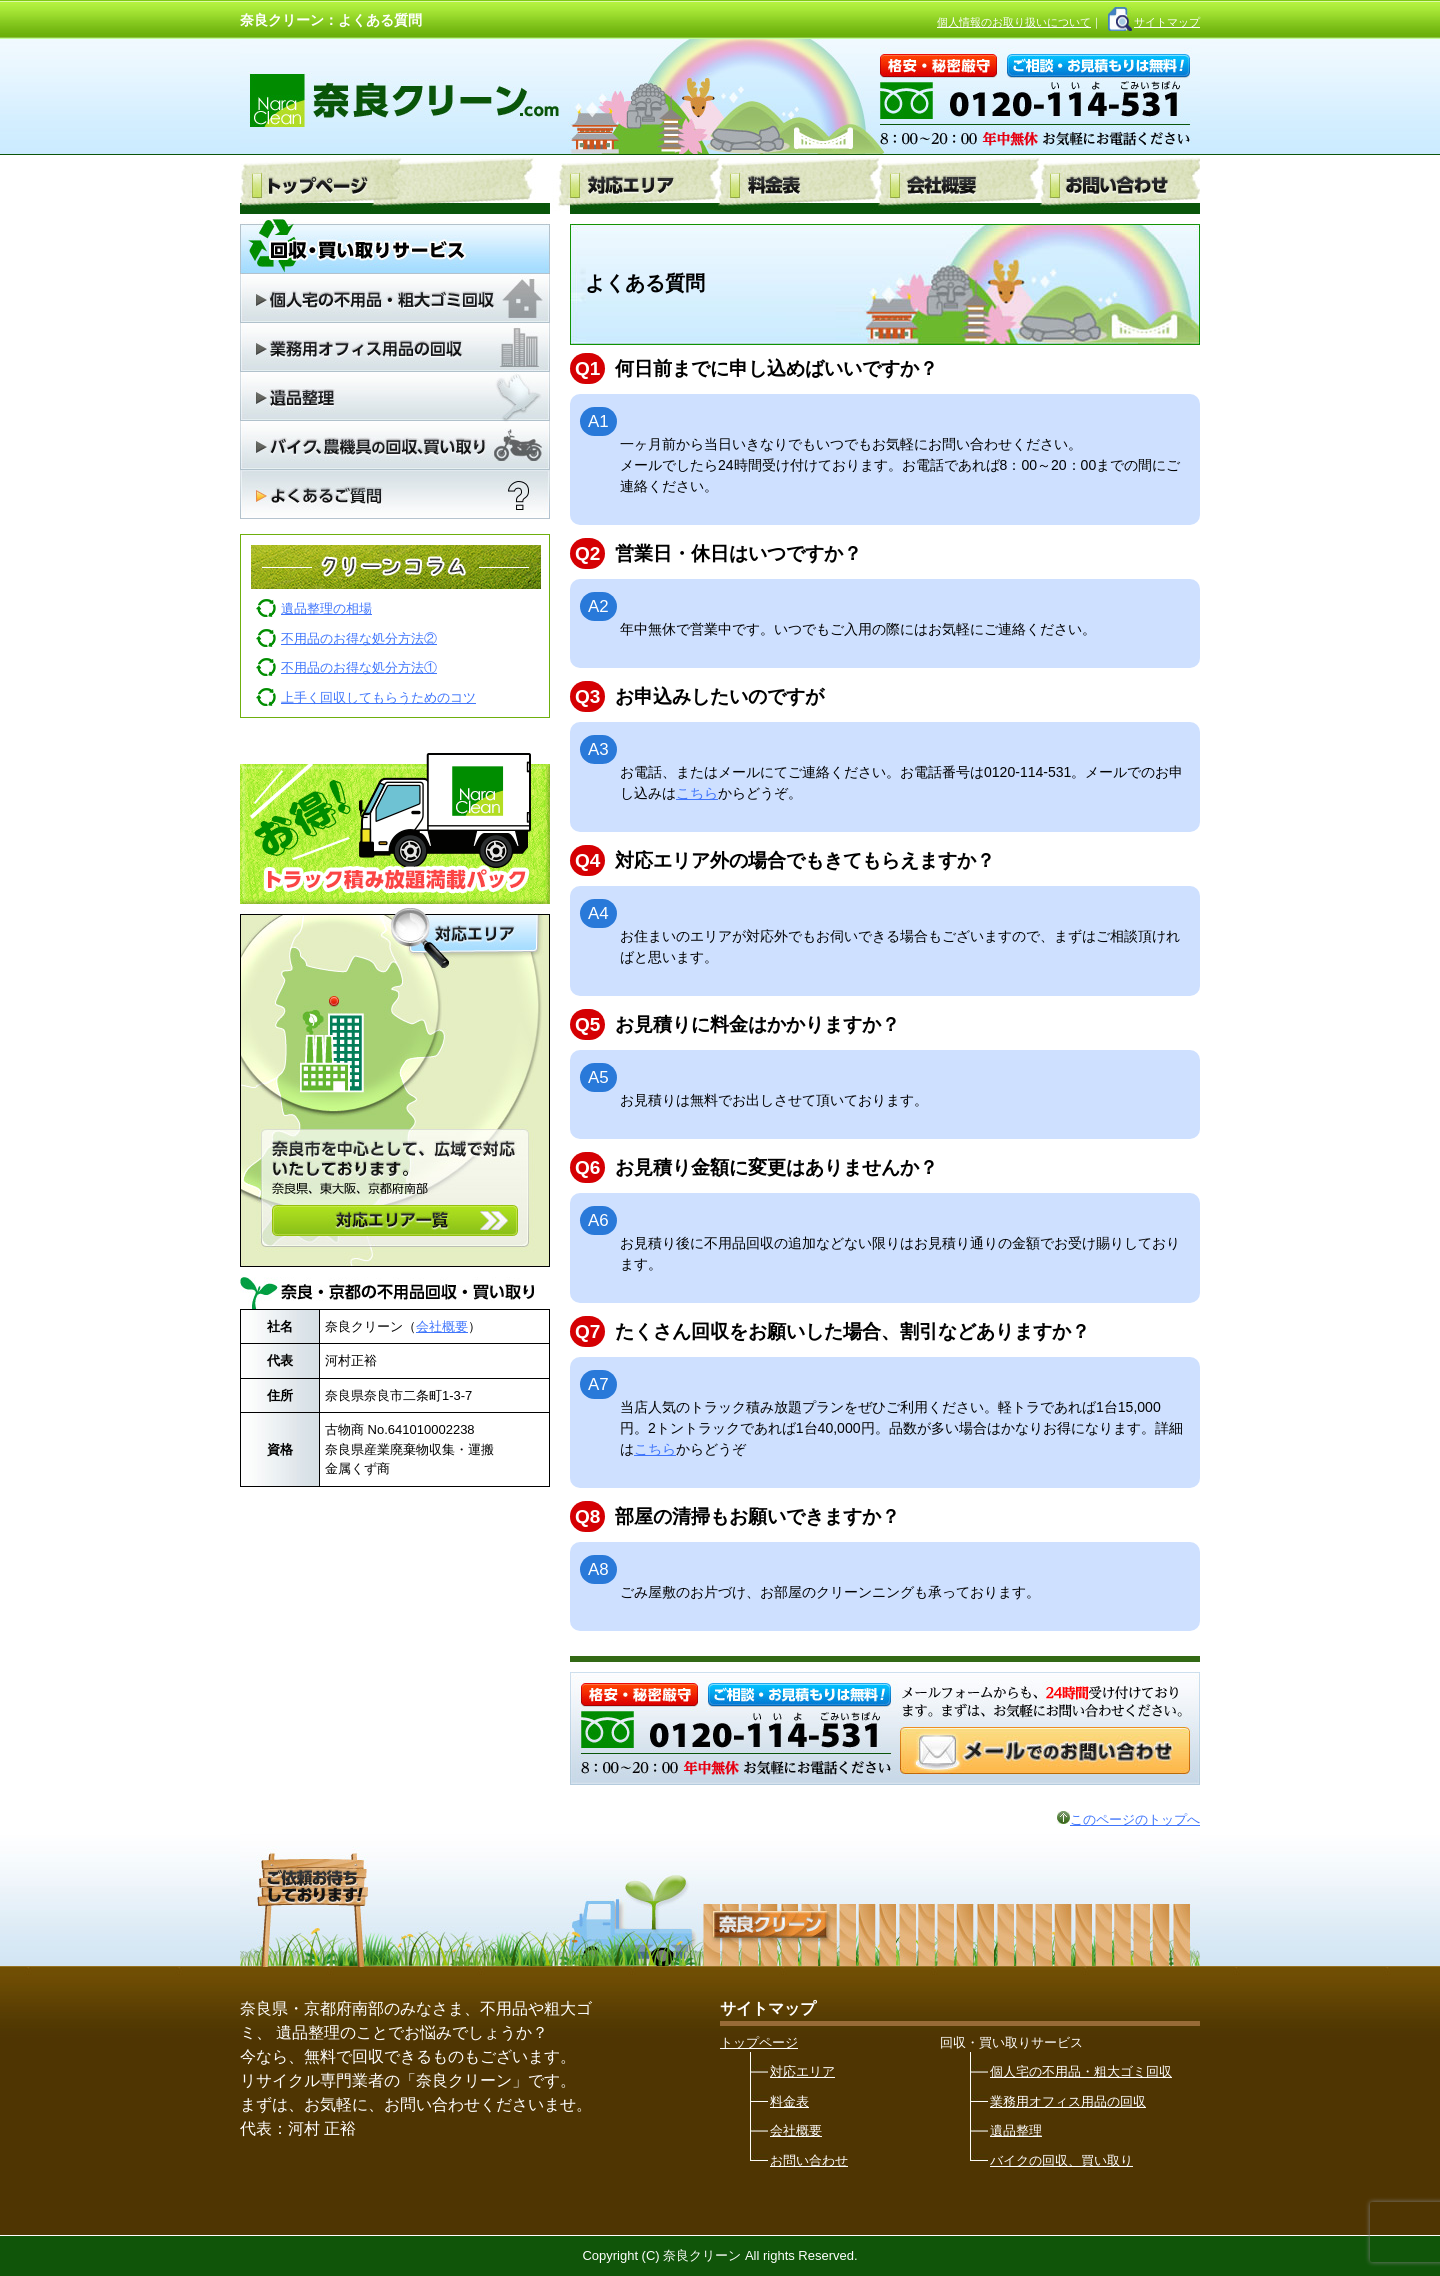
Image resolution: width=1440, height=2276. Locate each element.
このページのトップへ (1128, 1819)
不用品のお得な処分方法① (359, 667)
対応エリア (802, 2071)
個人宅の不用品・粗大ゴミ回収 (1081, 2071)
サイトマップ (1167, 22)
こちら (697, 793)
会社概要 (442, 1326)
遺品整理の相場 (326, 608)
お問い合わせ (809, 2160)
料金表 (789, 2101)
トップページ (759, 2042)
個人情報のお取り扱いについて (1014, 22)
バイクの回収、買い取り (1061, 2160)
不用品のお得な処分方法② (359, 638)
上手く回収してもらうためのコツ (378, 697)
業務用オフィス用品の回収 (1068, 2101)
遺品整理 (1016, 2130)
